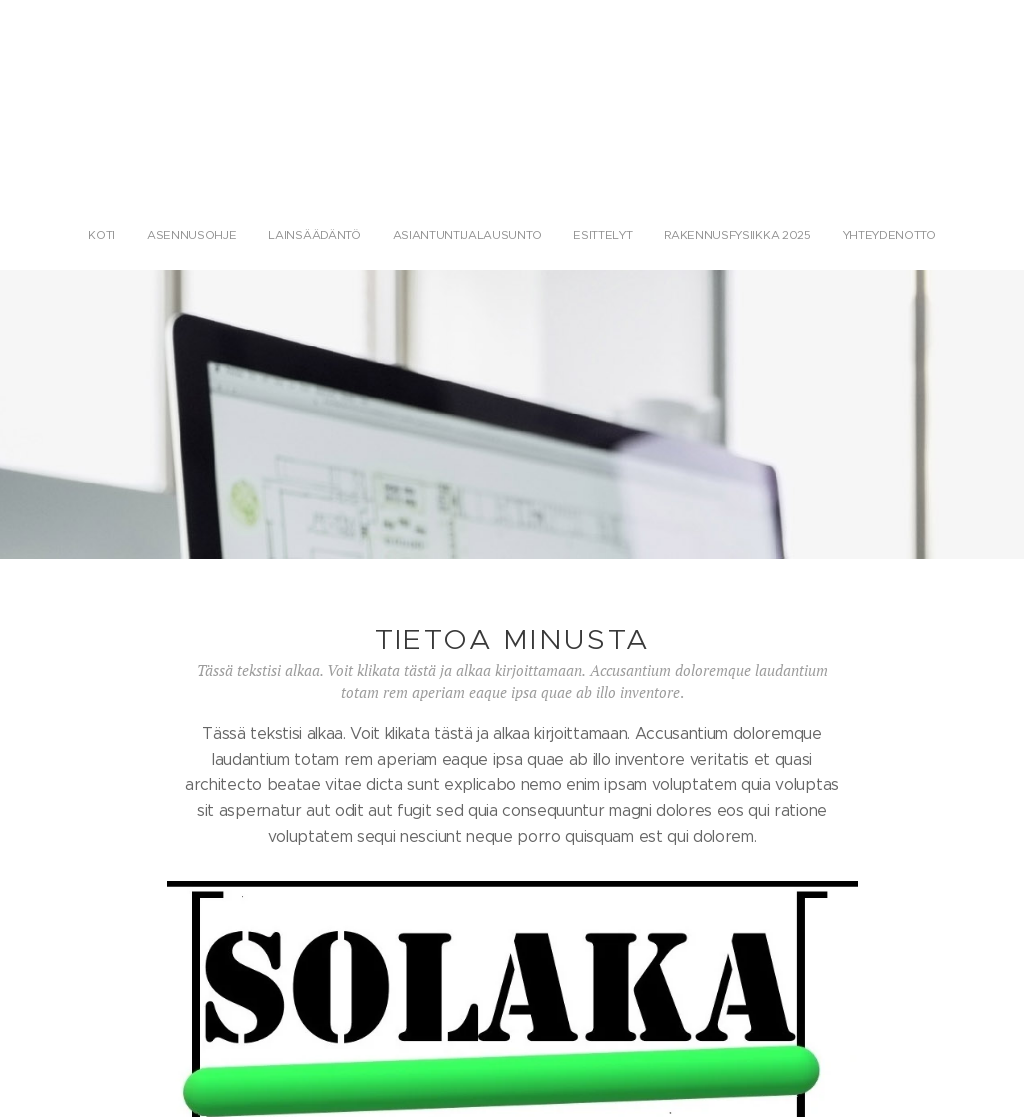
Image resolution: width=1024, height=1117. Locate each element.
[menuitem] (424, 235)
